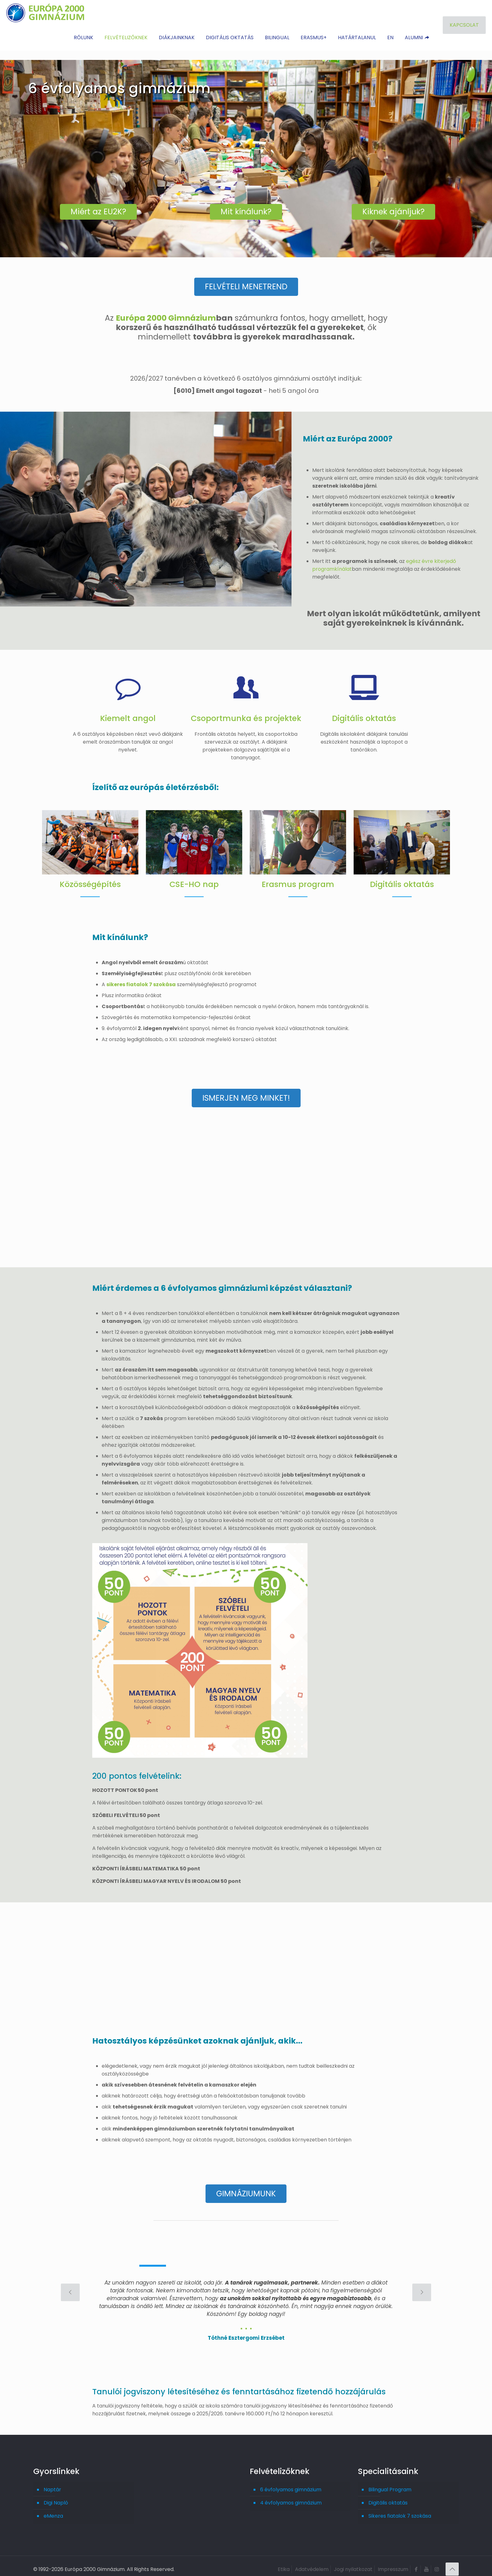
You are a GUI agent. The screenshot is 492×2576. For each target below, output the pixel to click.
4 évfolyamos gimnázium (291, 2494)
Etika (284, 2561)
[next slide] (421, 2284)
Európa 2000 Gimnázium (166, 315)
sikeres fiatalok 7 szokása (141, 981)
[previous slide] (70, 2284)
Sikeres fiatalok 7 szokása (399, 2507)
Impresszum (393, 2561)
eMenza (53, 2507)
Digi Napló (56, 2494)
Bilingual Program (389, 2481)
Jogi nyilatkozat (353, 2561)
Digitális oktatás (388, 2494)
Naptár (52, 2481)
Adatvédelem (312, 2561)
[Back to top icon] (452, 2561)
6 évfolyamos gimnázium (290, 2481)
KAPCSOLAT (464, 25)
